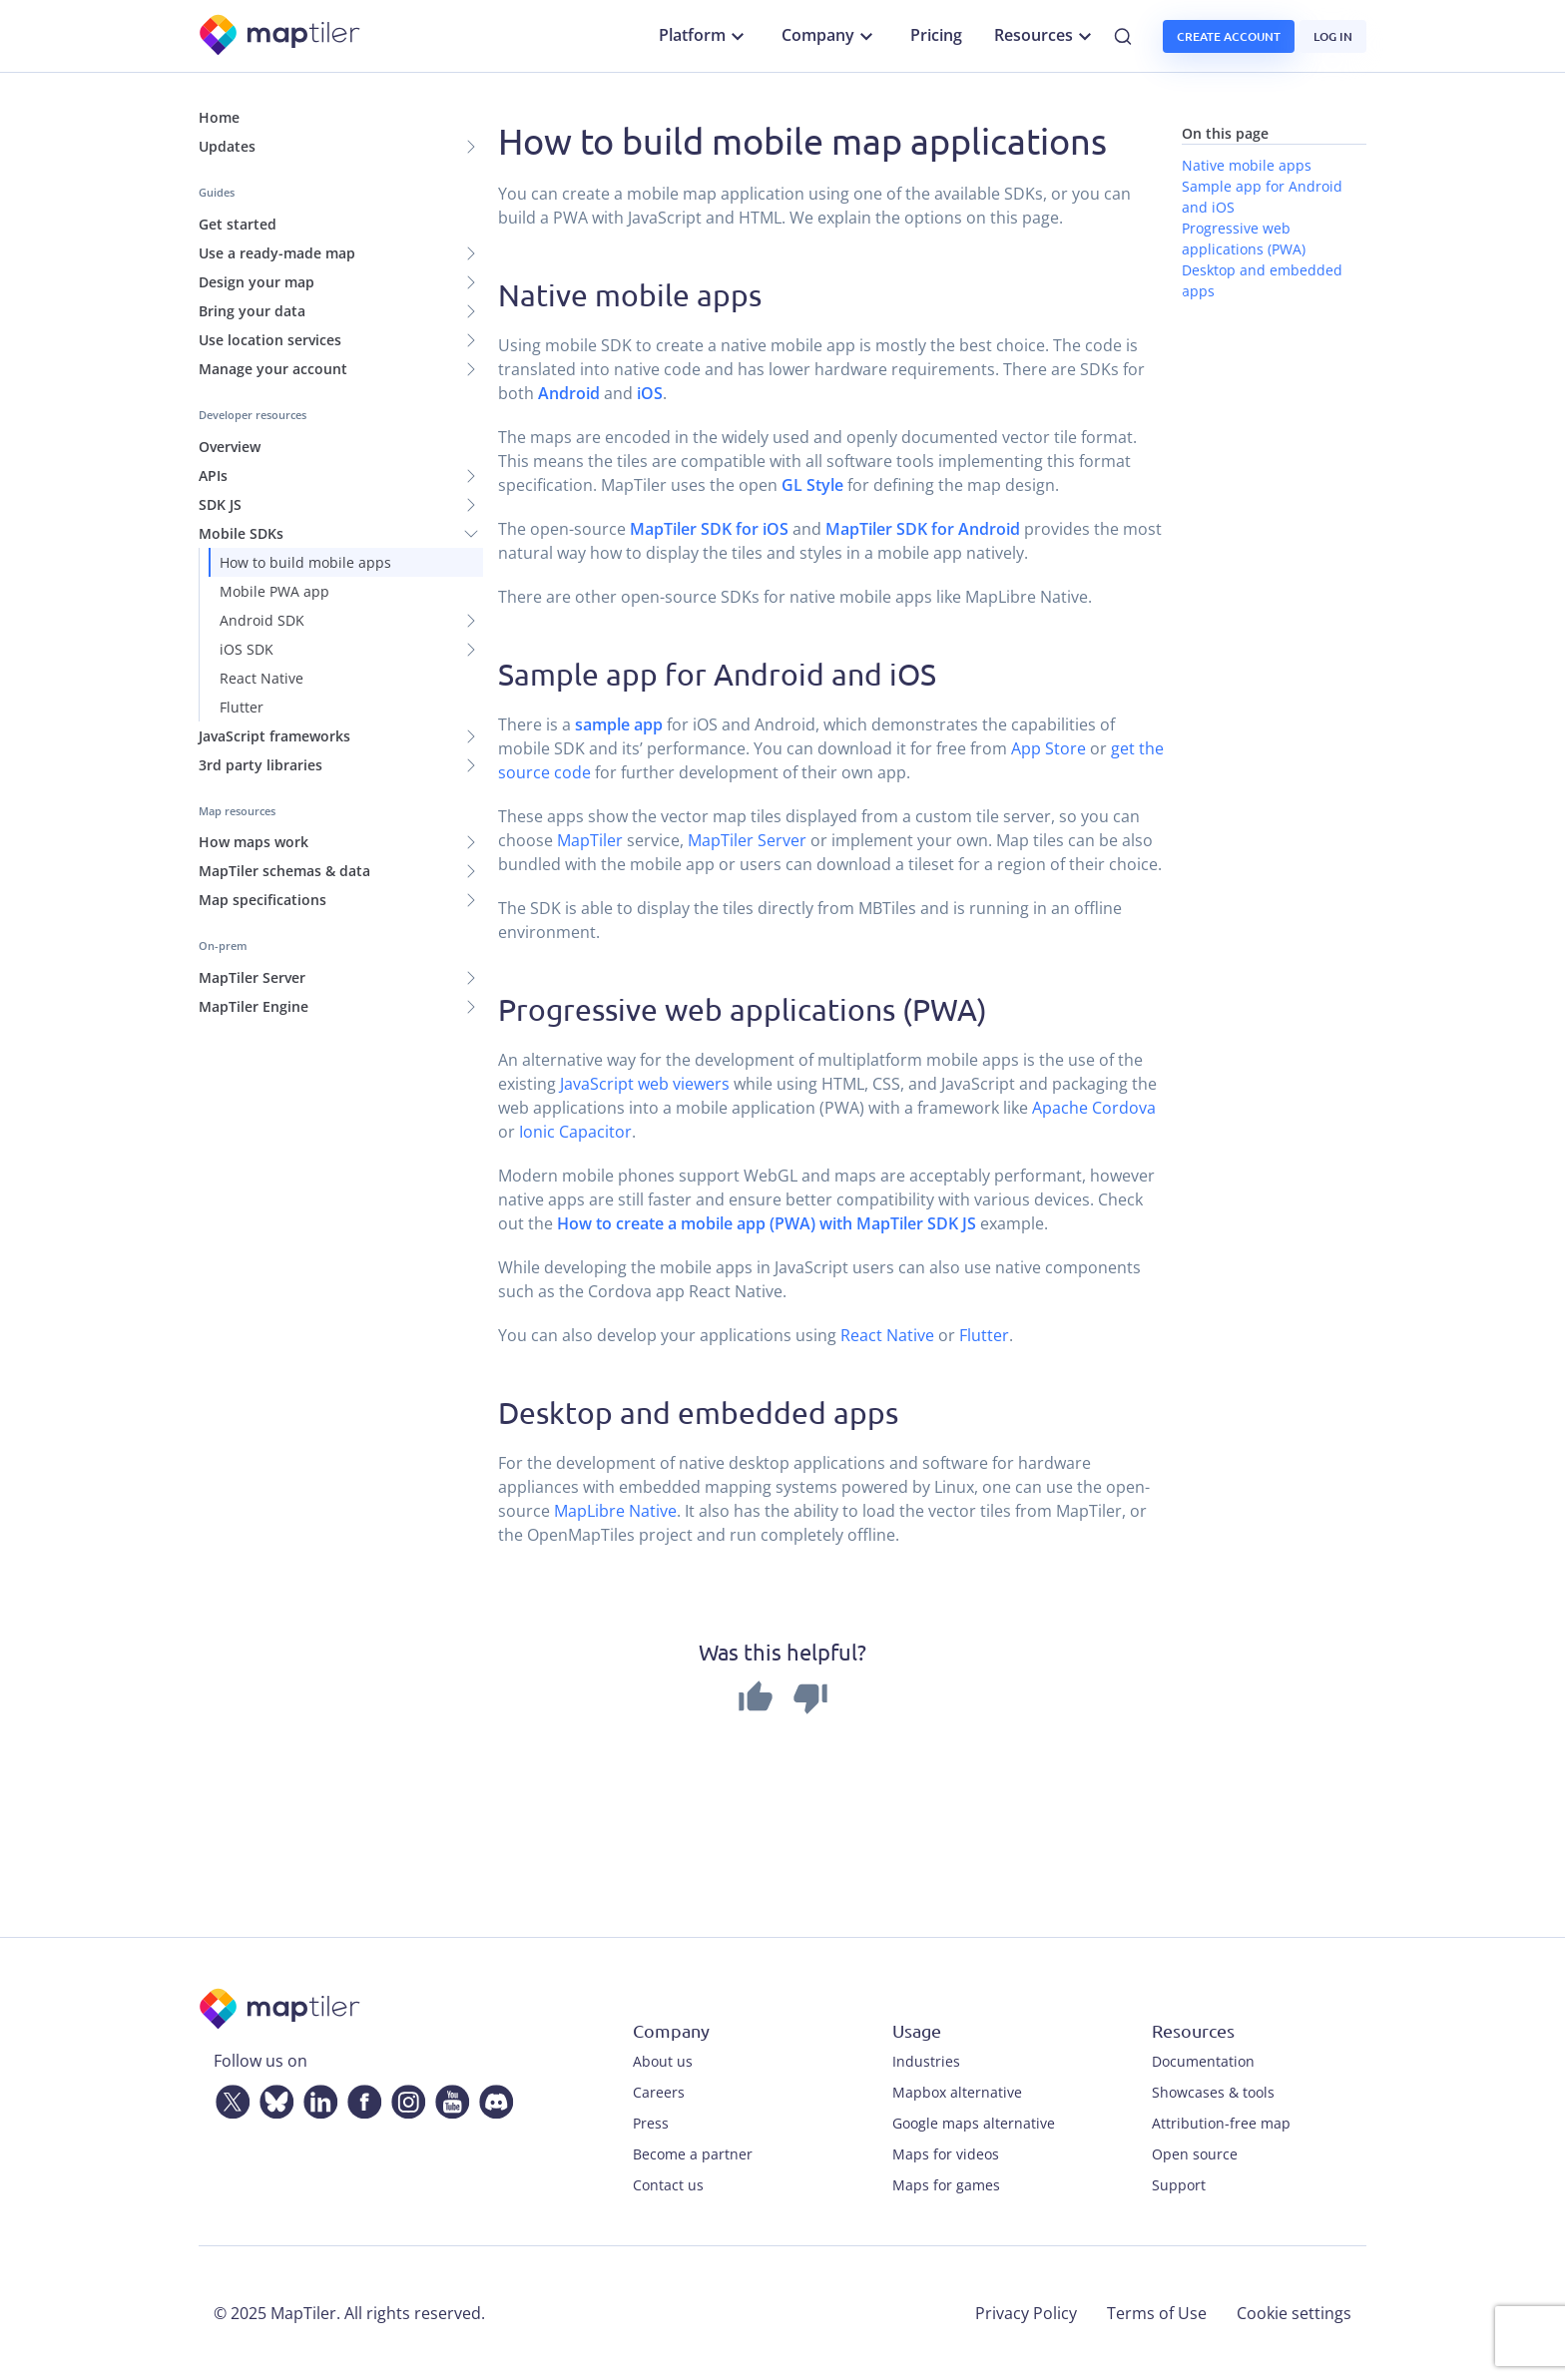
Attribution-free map (1221, 2123)
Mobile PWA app (274, 591)
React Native (261, 678)
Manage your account (273, 368)
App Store (1048, 748)
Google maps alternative (973, 2123)
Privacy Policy (1026, 2313)
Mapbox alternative (957, 2092)
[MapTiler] (281, 36)
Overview (230, 446)
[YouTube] (448, 2098)
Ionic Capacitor (575, 1132)
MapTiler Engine (253, 1006)
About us (663, 2061)
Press (651, 2123)
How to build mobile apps (305, 562)
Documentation (1203, 2061)
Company (830, 36)
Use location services (270, 339)
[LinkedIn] (316, 2098)
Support (1179, 2184)
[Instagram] (404, 2098)
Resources (1045, 36)
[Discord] (492, 2098)
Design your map (256, 281)
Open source (1195, 2153)
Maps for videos (945, 2153)
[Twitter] (229, 2098)
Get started (237, 224)
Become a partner (693, 2153)
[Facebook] (360, 2098)
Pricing (936, 35)
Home (219, 117)
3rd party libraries (260, 764)
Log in (1332, 36)
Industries (926, 2061)
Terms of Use (1157, 2313)
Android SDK (262, 620)
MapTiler (590, 840)
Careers (659, 2092)
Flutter (241, 707)
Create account (1229, 36)
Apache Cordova (1094, 1108)
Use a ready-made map (277, 252)
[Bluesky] (272, 2098)
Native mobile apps (1246, 165)
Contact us (668, 2184)
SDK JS (220, 504)
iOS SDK (246, 649)
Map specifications (262, 899)
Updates (227, 146)
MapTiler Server (252, 977)
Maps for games (946, 2184)
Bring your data (252, 310)
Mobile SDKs (241, 533)
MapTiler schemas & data (284, 870)
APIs (213, 475)
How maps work (253, 841)
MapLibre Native (615, 1511)
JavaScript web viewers (645, 1084)
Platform (704, 36)
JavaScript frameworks (274, 735)
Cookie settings (1294, 2313)
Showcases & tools (1213, 2092)
